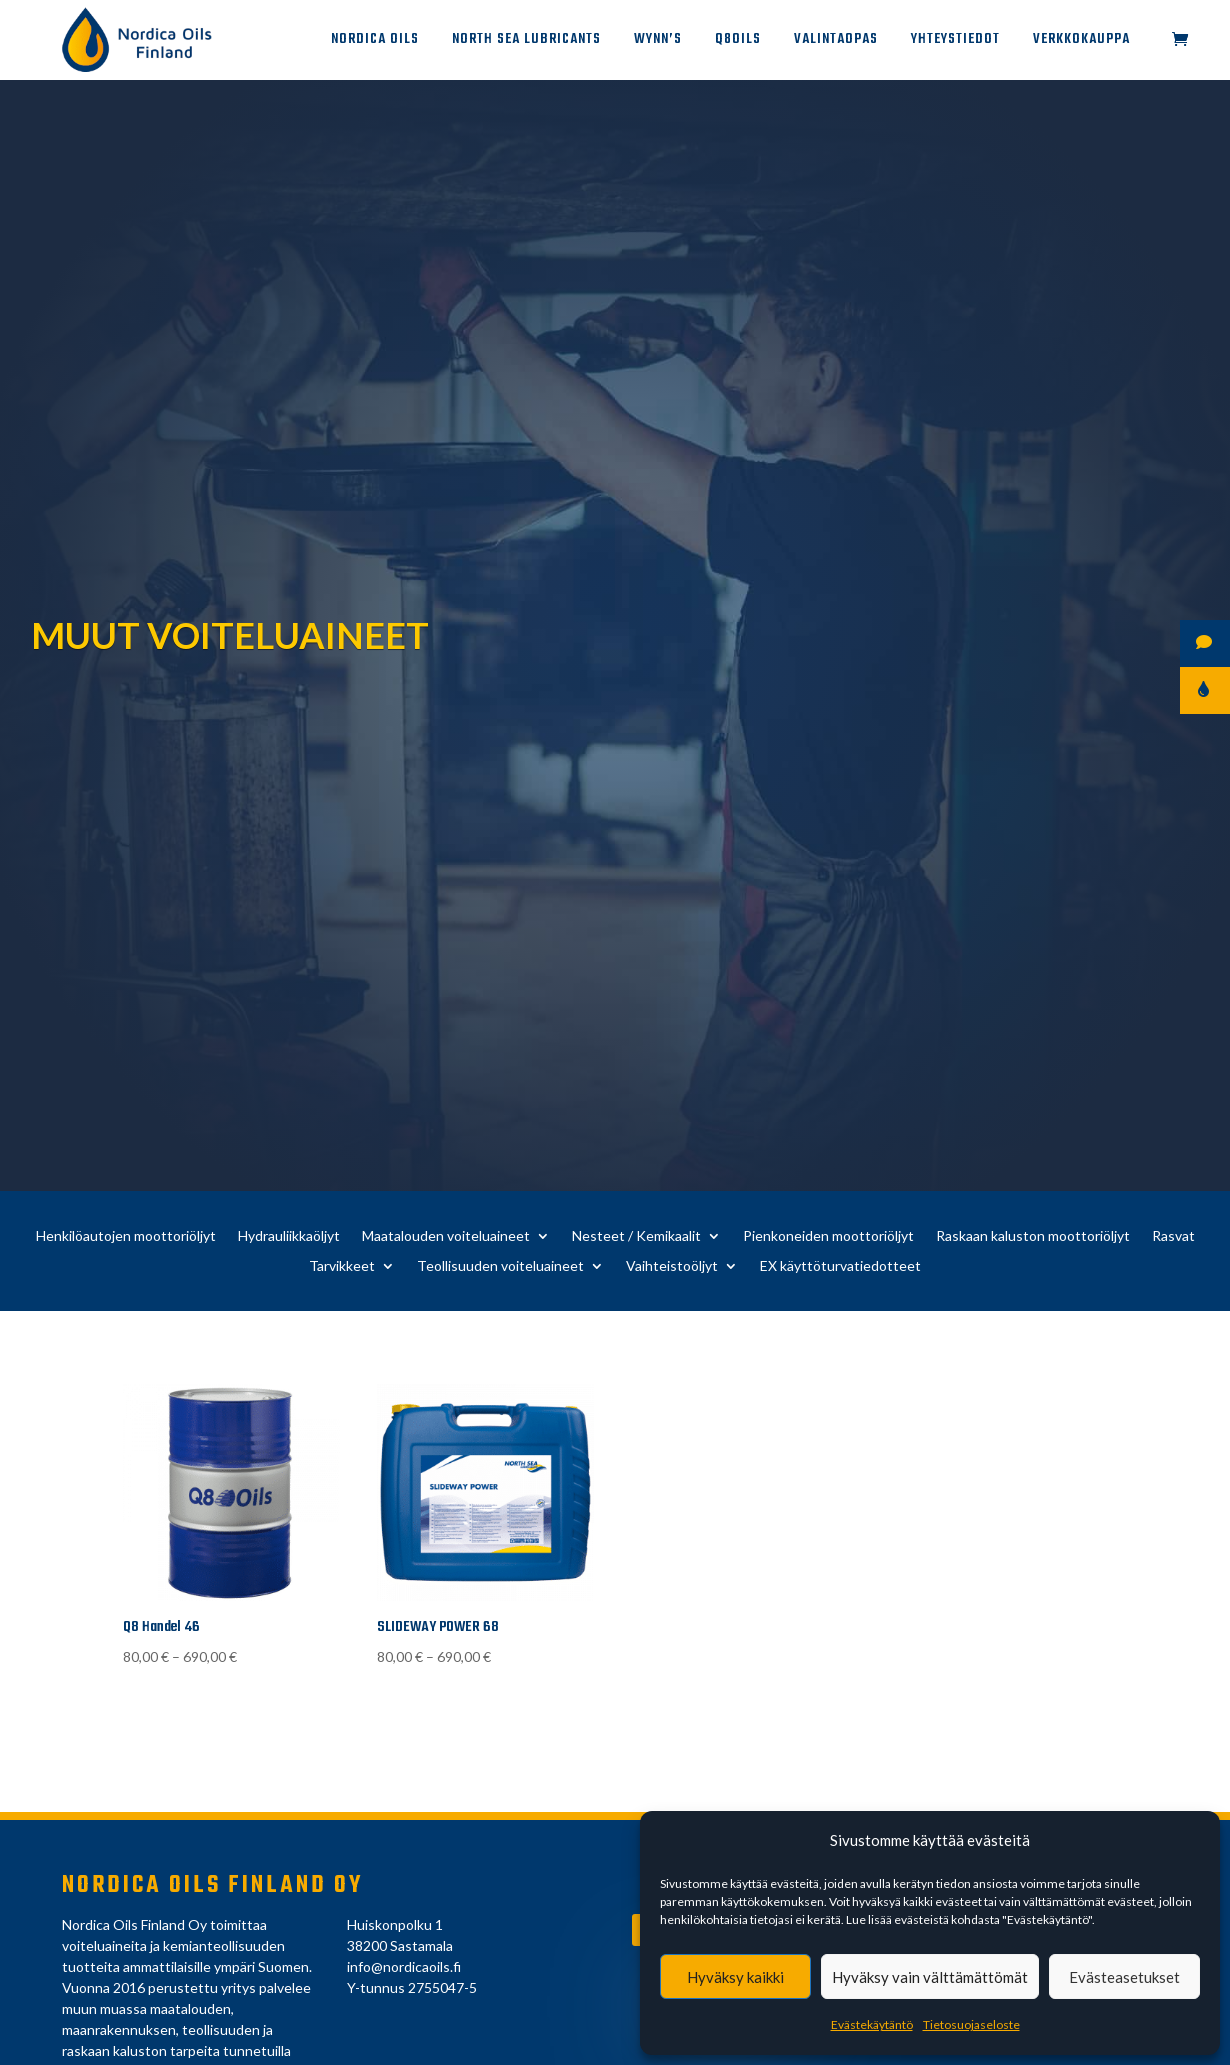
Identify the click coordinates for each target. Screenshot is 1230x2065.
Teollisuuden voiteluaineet (500, 1266)
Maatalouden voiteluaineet (446, 1236)
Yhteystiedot (955, 42)
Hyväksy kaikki (735, 1977)
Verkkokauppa (1081, 42)
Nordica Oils (375, 42)
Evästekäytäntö (872, 2024)
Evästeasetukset (1124, 1977)
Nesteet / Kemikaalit (636, 1236)
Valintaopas (836, 42)
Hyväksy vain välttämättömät (930, 1977)
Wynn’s (658, 42)
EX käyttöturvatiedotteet (840, 1266)
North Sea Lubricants (526, 42)
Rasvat (1173, 1236)
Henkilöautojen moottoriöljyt (126, 1236)
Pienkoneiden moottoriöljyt (828, 1236)
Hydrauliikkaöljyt (289, 1236)
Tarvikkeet (342, 1266)
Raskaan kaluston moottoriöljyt (1033, 1236)
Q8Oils (738, 42)
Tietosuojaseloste (971, 2024)
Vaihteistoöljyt (672, 1266)
